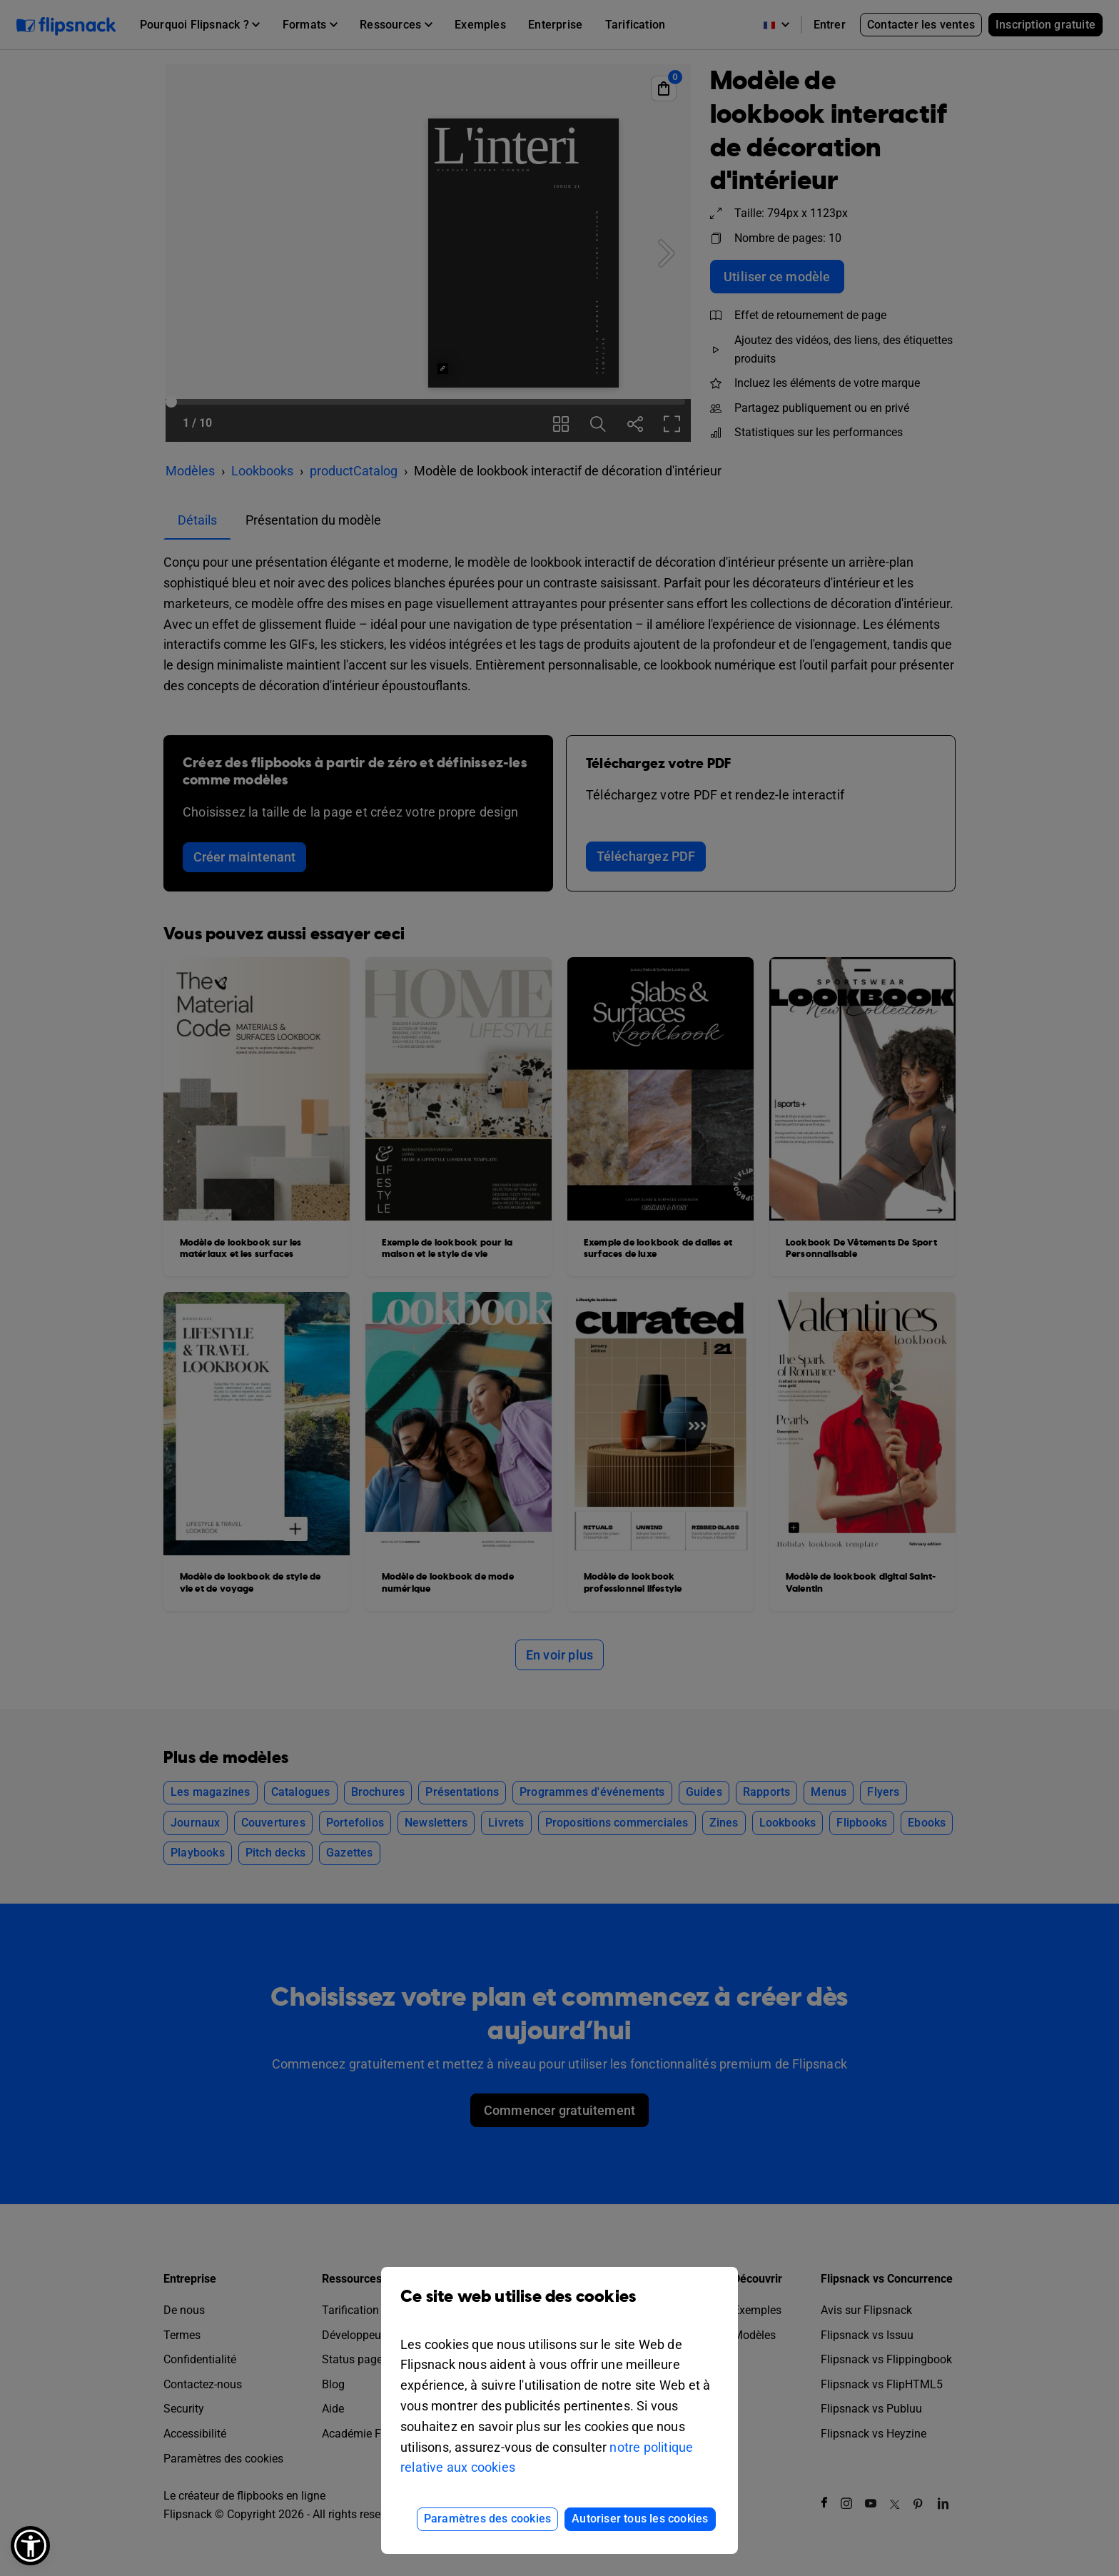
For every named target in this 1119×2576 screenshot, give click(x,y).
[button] (30, 2546)
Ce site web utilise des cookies (559, 2307)
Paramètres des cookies (487, 2518)
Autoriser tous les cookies (640, 2518)
